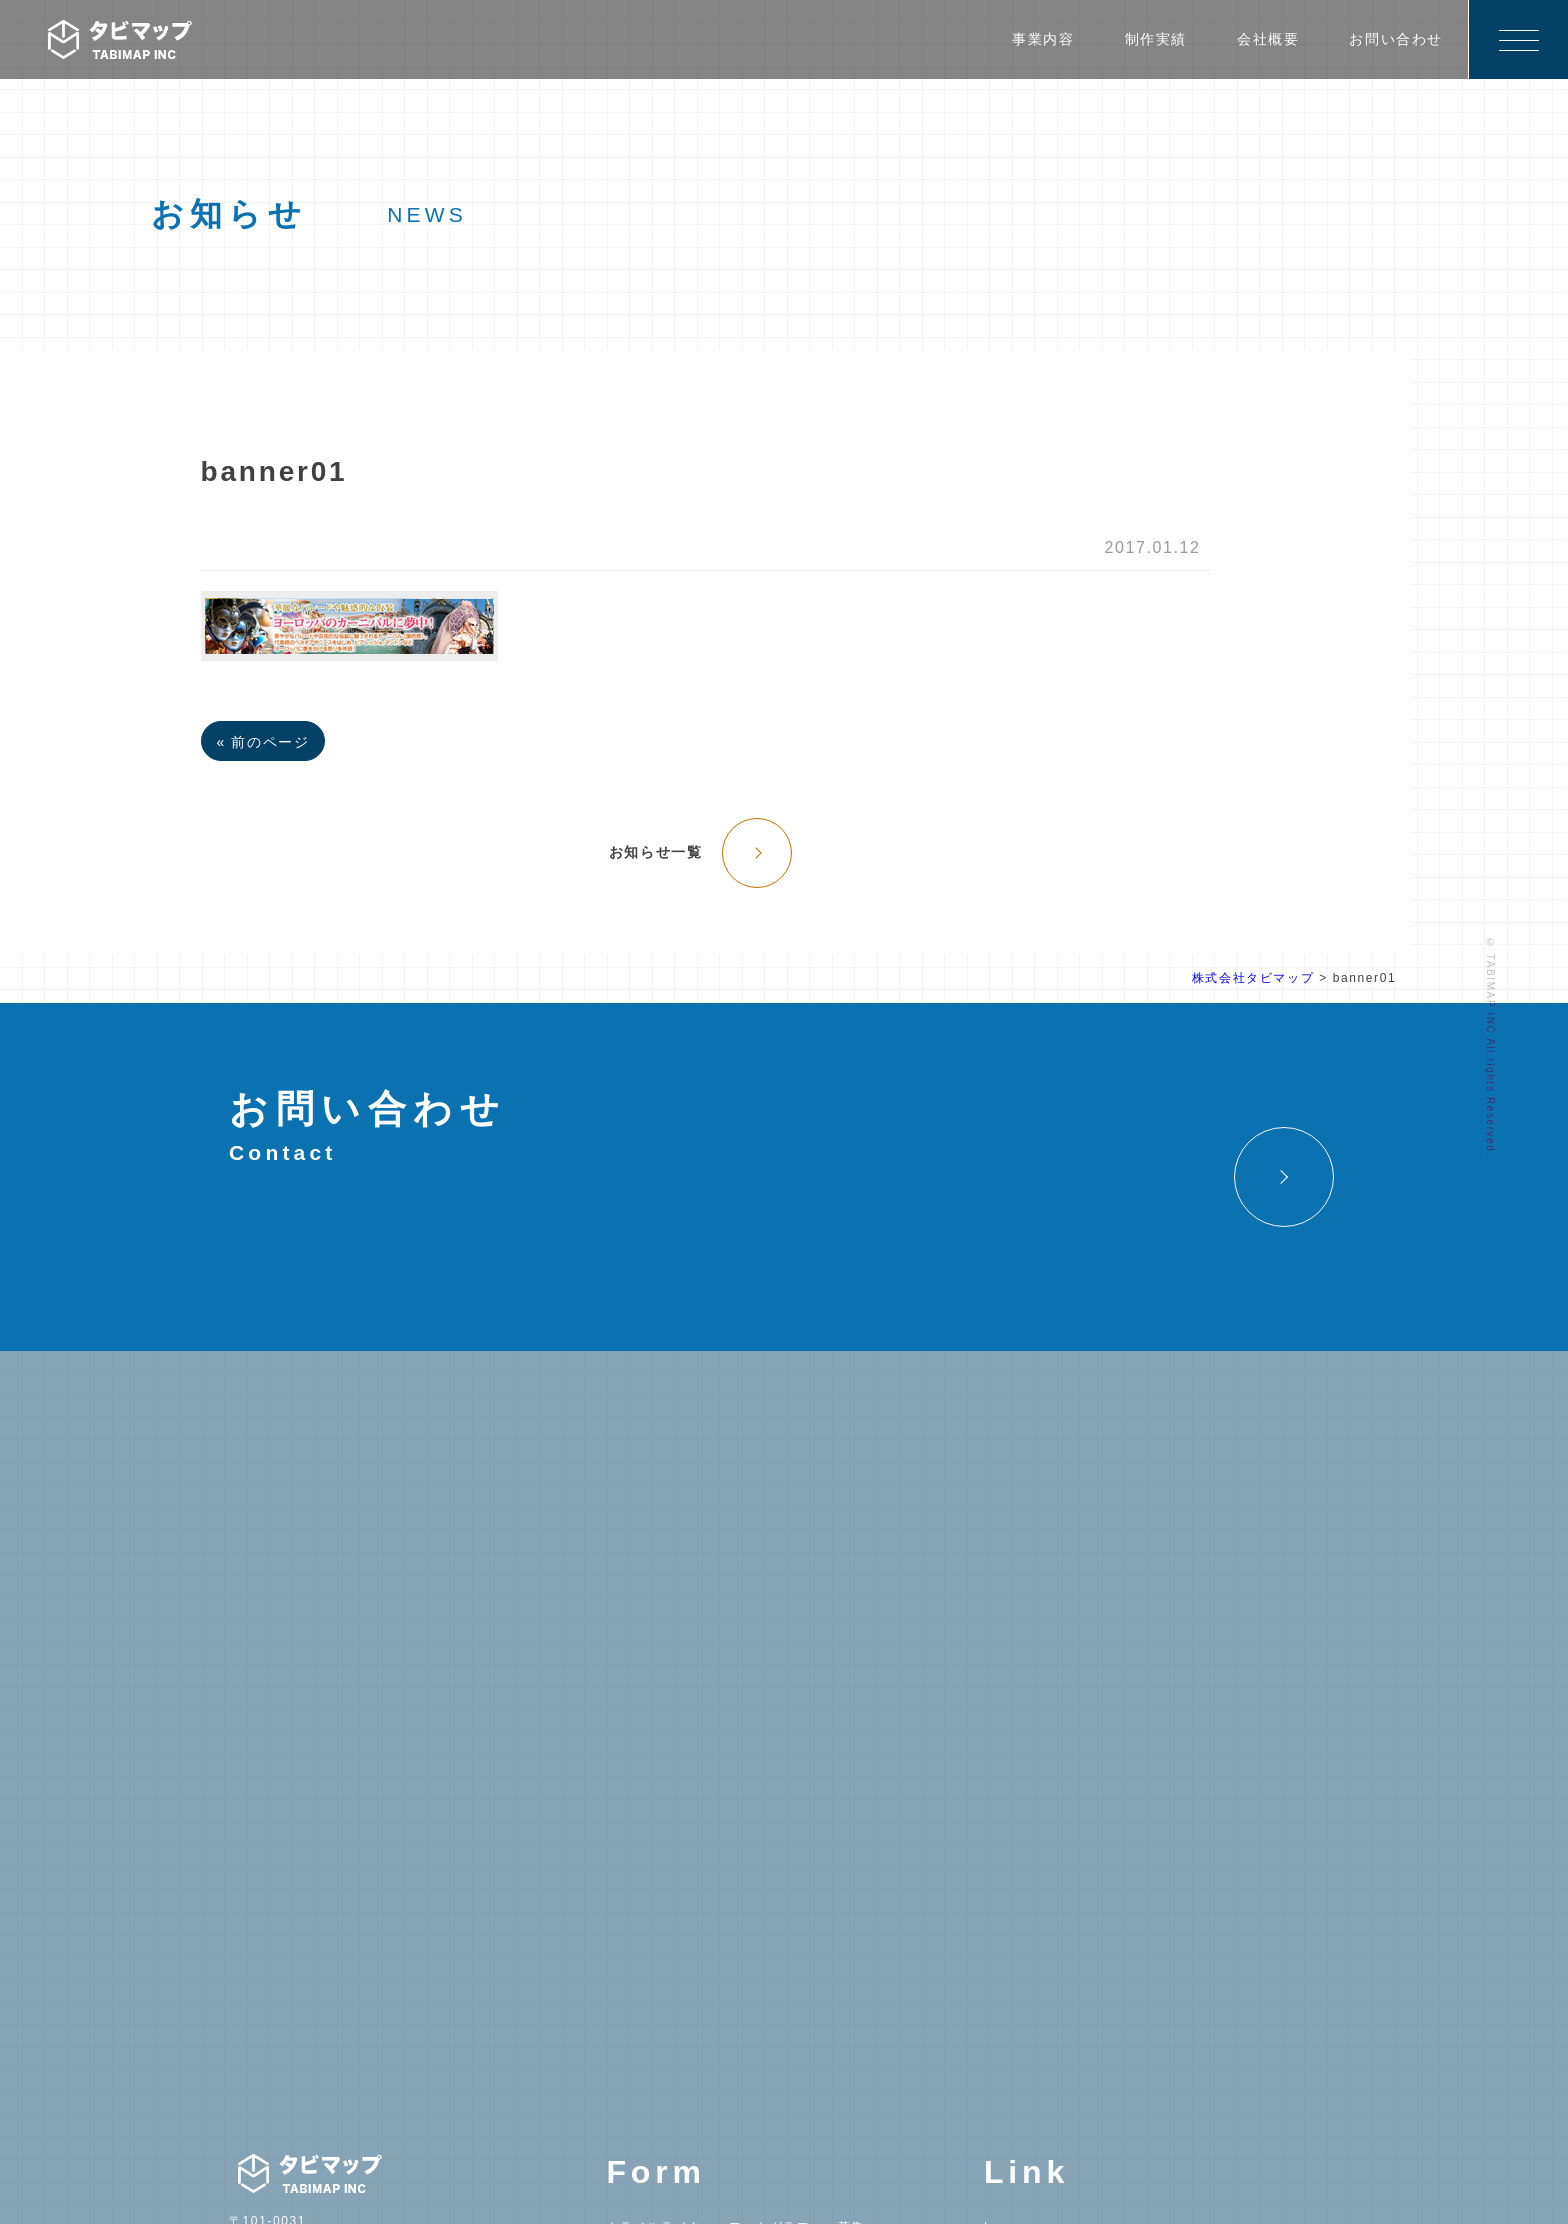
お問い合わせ (1396, 39)
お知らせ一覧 (656, 852)
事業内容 (1043, 39)
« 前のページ (263, 742)
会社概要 (1268, 39)
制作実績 (1156, 39)
